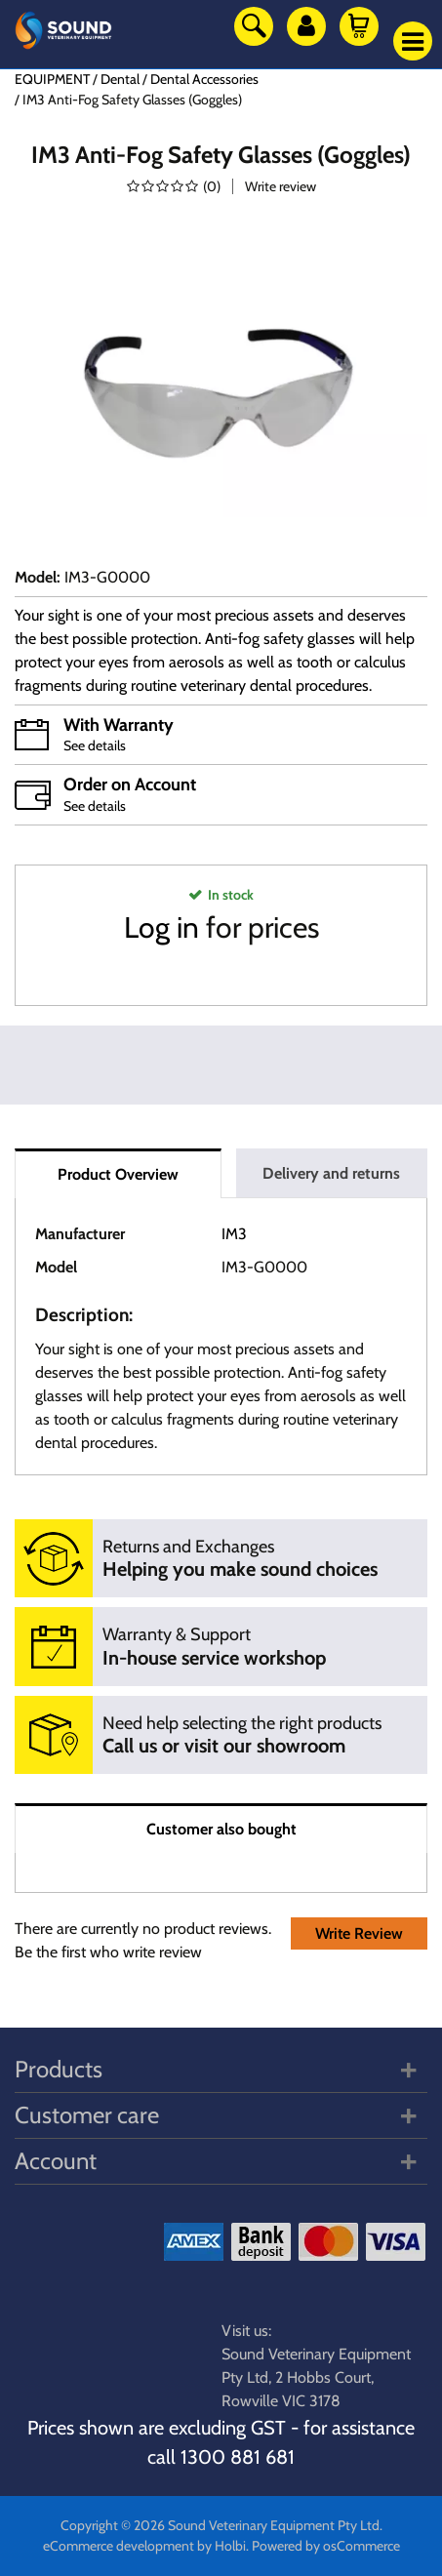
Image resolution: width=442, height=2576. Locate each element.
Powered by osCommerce (326, 2546)
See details (94, 745)
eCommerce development (118, 2546)
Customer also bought (221, 1829)
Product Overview (118, 1174)
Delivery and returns (331, 1173)
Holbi (230, 2546)
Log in (161, 927)
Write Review (359, 1933)
